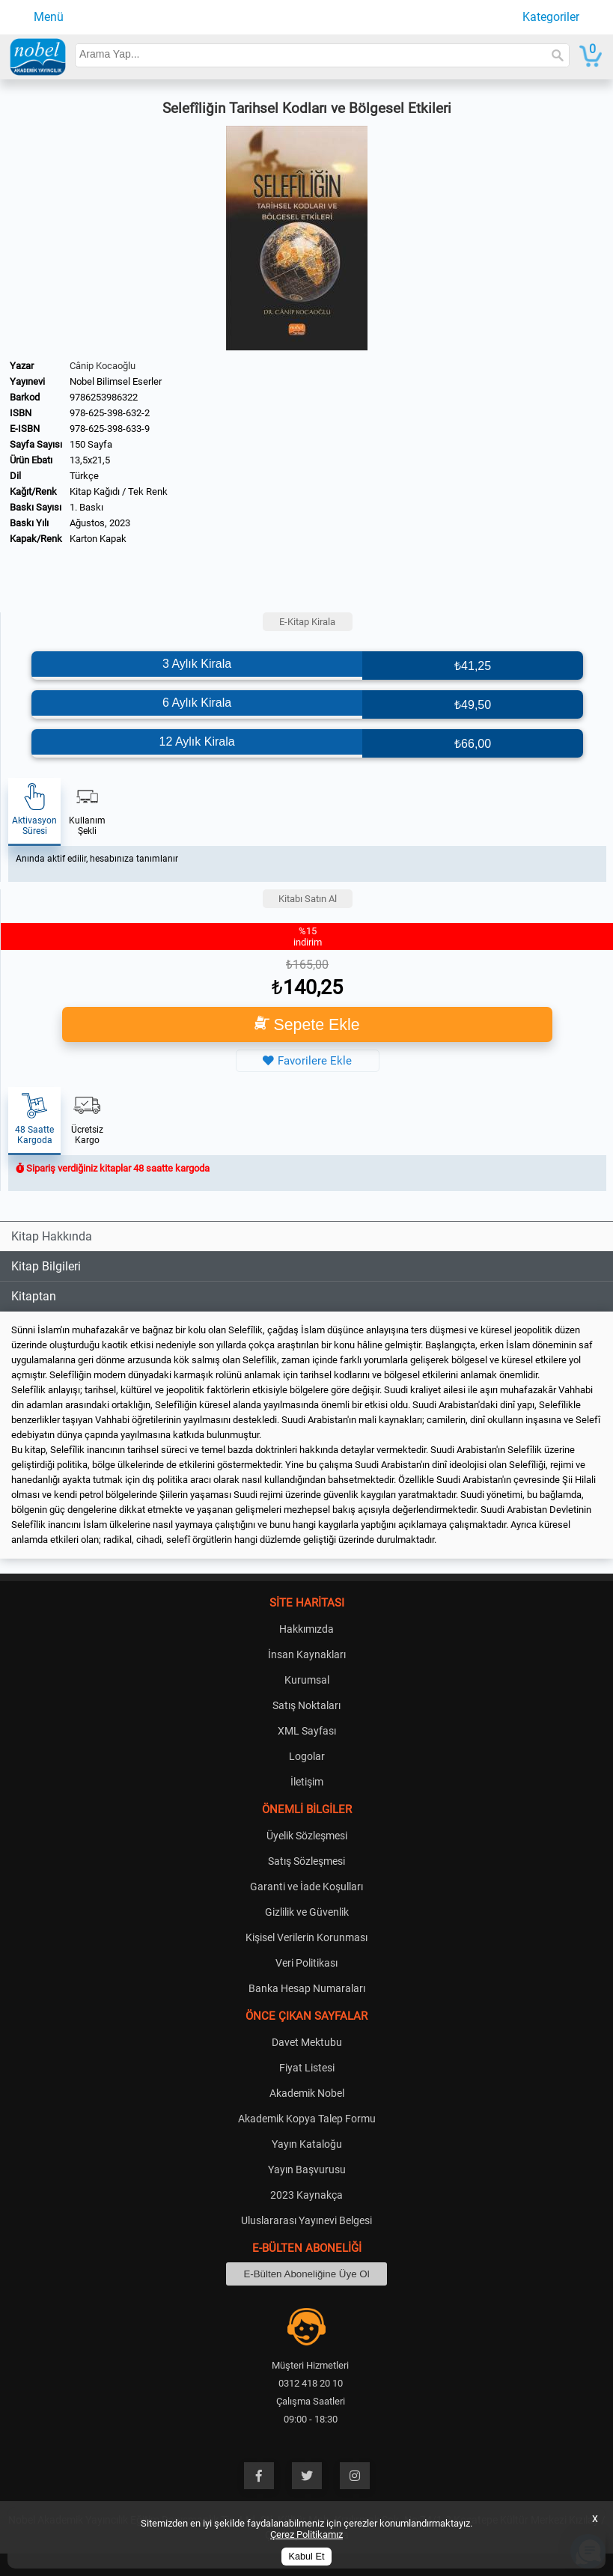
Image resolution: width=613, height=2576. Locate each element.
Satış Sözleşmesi (306, 1861)
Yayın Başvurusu (307, 2169)
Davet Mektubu (307, 2042)
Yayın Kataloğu (307, 2144)
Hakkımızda (306, 1629)
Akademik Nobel (306, 2093)
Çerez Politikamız (306, 2534)
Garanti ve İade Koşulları (306, 1887)
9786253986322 (104, 397)
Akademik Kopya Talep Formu (307, 2119)
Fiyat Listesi (307, 2068)
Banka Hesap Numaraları (306, 1988)
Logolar (307, 1756)
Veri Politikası (306, 1963)
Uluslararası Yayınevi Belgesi (306, 2220)
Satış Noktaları (306, 1705)
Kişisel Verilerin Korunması (306, 1937)
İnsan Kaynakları (307, 1654)
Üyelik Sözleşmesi (306, 1836)
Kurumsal (306, 1680)
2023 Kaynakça (306, 2195)
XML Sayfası (307, 1731)
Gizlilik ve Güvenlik (307, 1912)
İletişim (306, 1782)
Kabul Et (307, 2556)
